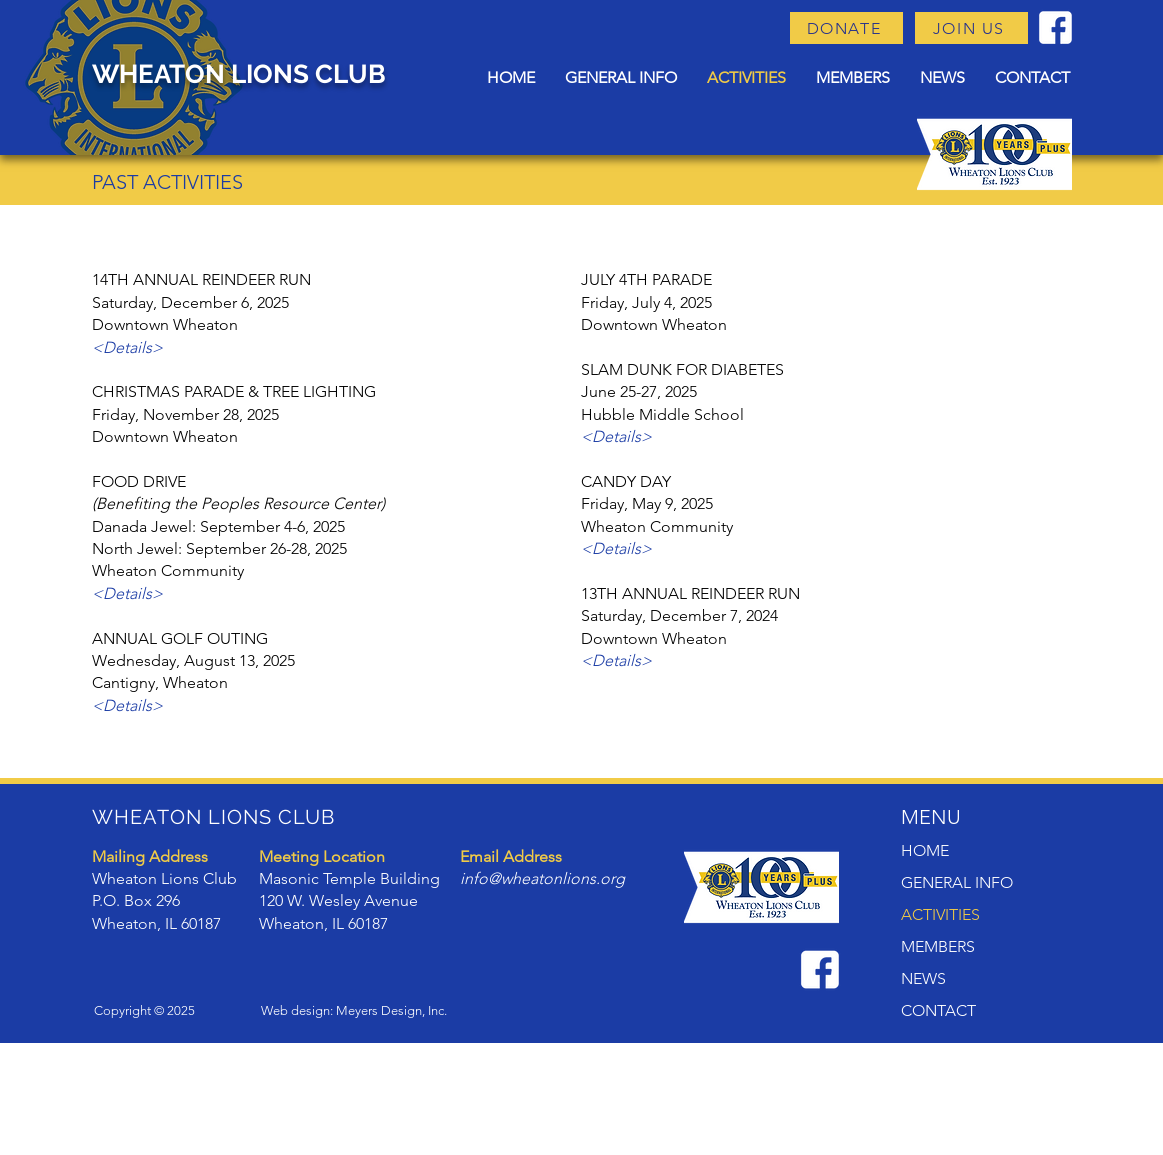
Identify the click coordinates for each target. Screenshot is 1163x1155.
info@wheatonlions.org (542, 878)
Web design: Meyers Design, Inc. (354, 1010)
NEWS (923, 978)
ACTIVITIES (940, 914)
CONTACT (938, 1010)
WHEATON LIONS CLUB (239, 74)
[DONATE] (846, 28)
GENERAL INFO (957, 882)
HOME (925, 850)
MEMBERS (938, 946)
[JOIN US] (971, 28)
